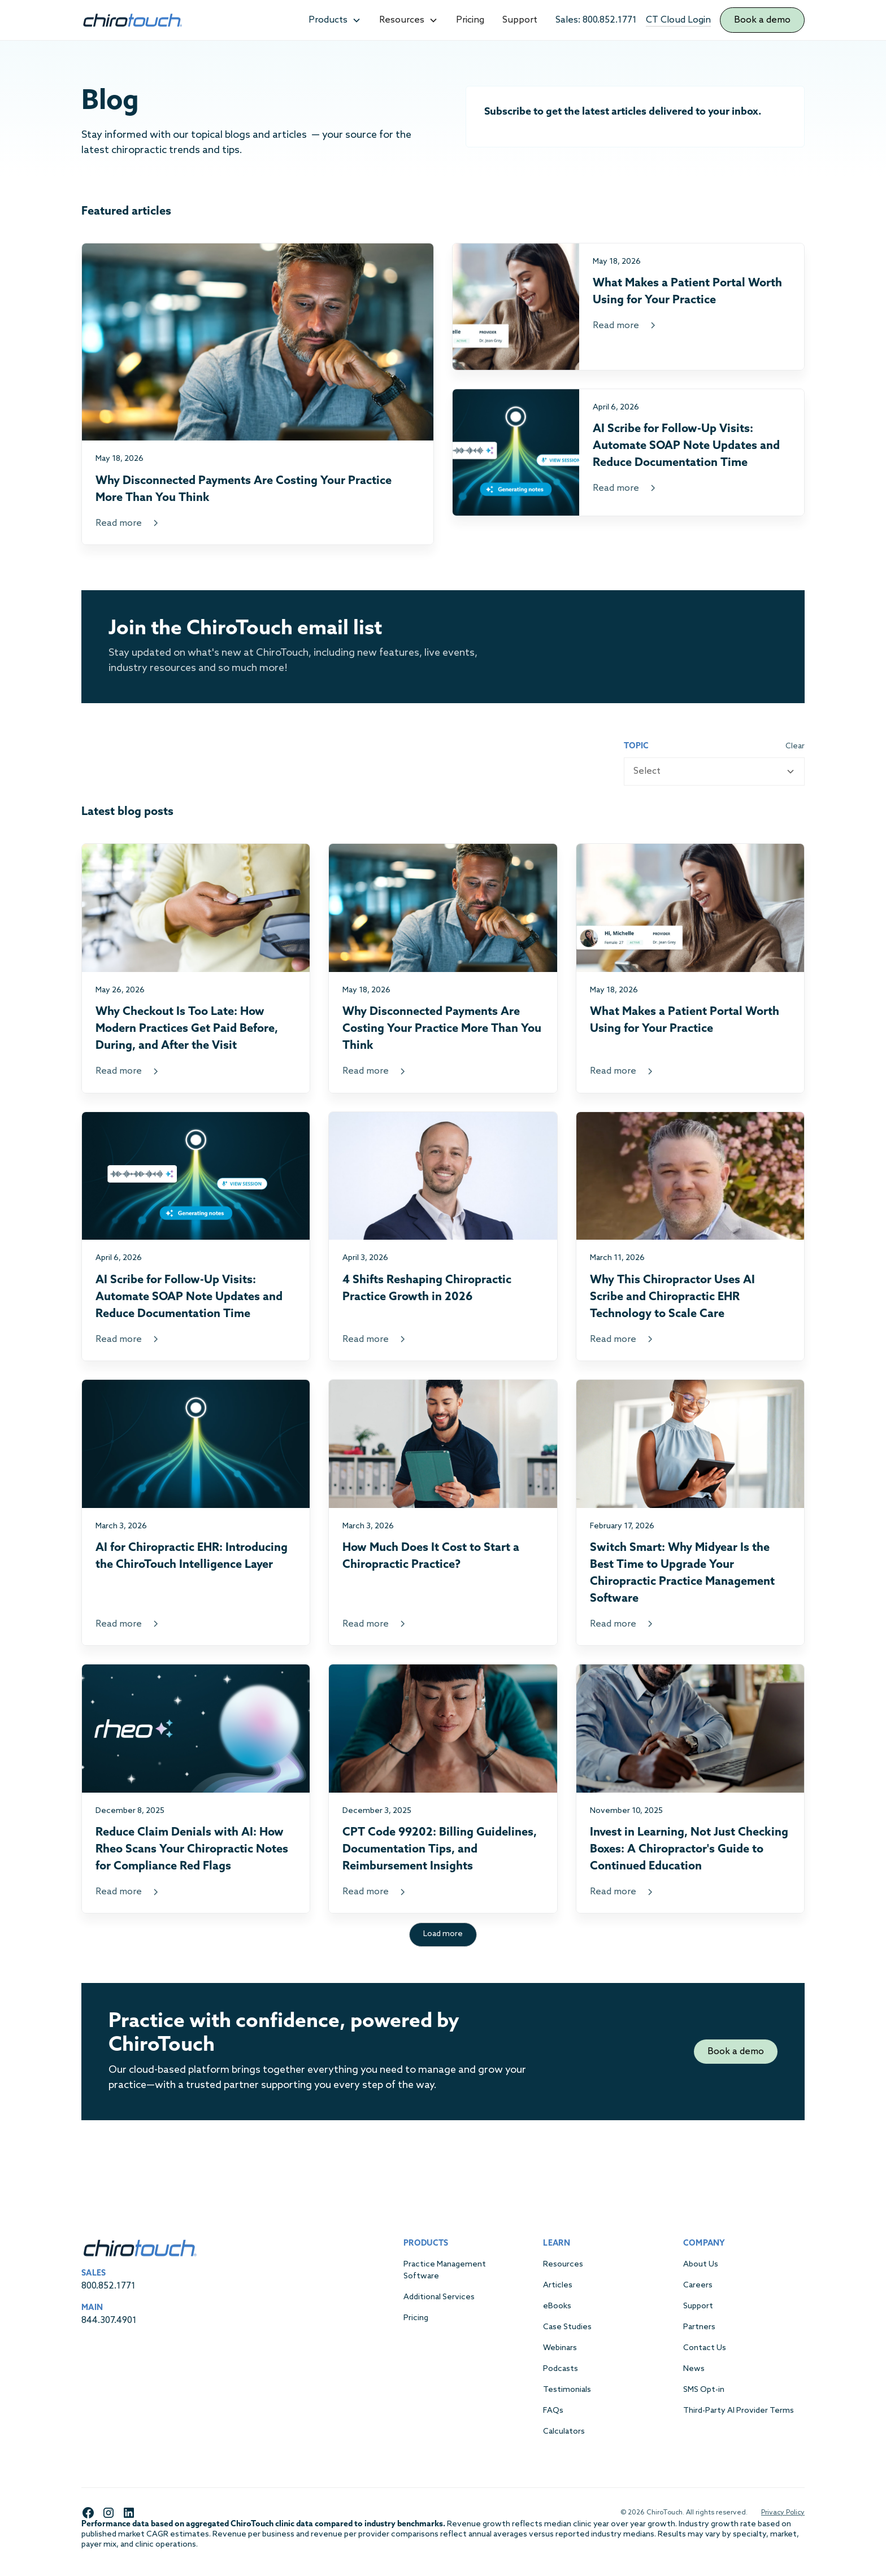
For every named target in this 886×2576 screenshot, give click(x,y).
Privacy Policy (783, 2513)
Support (519, 20)
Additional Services (439, 2297)
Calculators (564, 2431)
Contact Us (704, 2348)
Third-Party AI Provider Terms (738, 2411)
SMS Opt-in (703, 2390)
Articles (557, 2285)
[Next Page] (443, 1935)
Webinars (560, 2348)
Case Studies (567, 2327)
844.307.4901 (109, 2320)
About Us (700, 2264)
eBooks (557, 2306)
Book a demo (762, 20)
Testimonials (567, 2390)
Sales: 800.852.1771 (596, 20)
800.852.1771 (108, 2286)
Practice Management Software (444, 2270)
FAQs (553, 2411)
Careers (698, 2285)
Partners (699, 2327)
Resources (563, 2264)
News (694, 2369)
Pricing (470, 20)
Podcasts (560, 2369)
